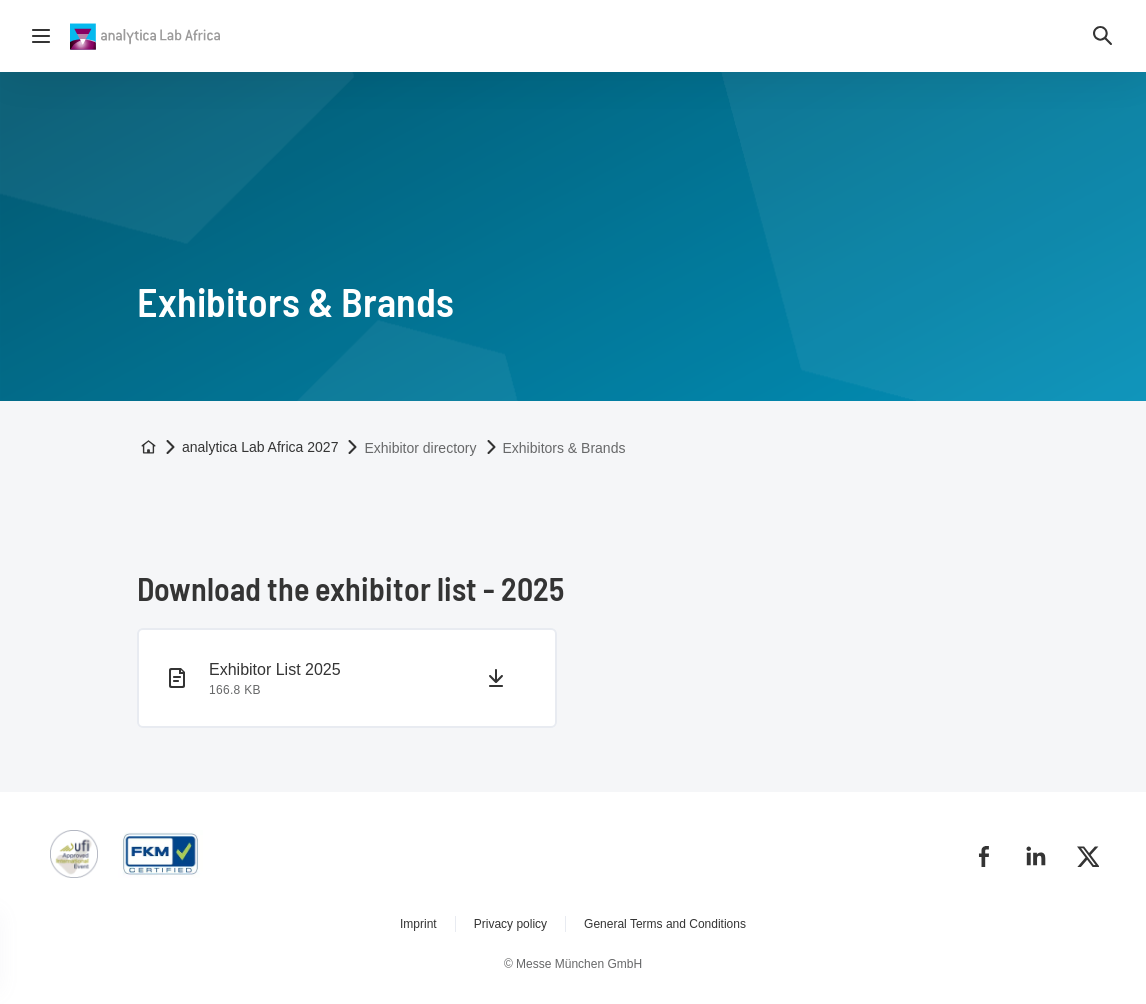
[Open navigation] (41, 36)
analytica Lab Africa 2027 (260, 447)
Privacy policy (510, 924)
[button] (1103, 36)
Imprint (418, 924)
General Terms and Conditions (665, 924)
